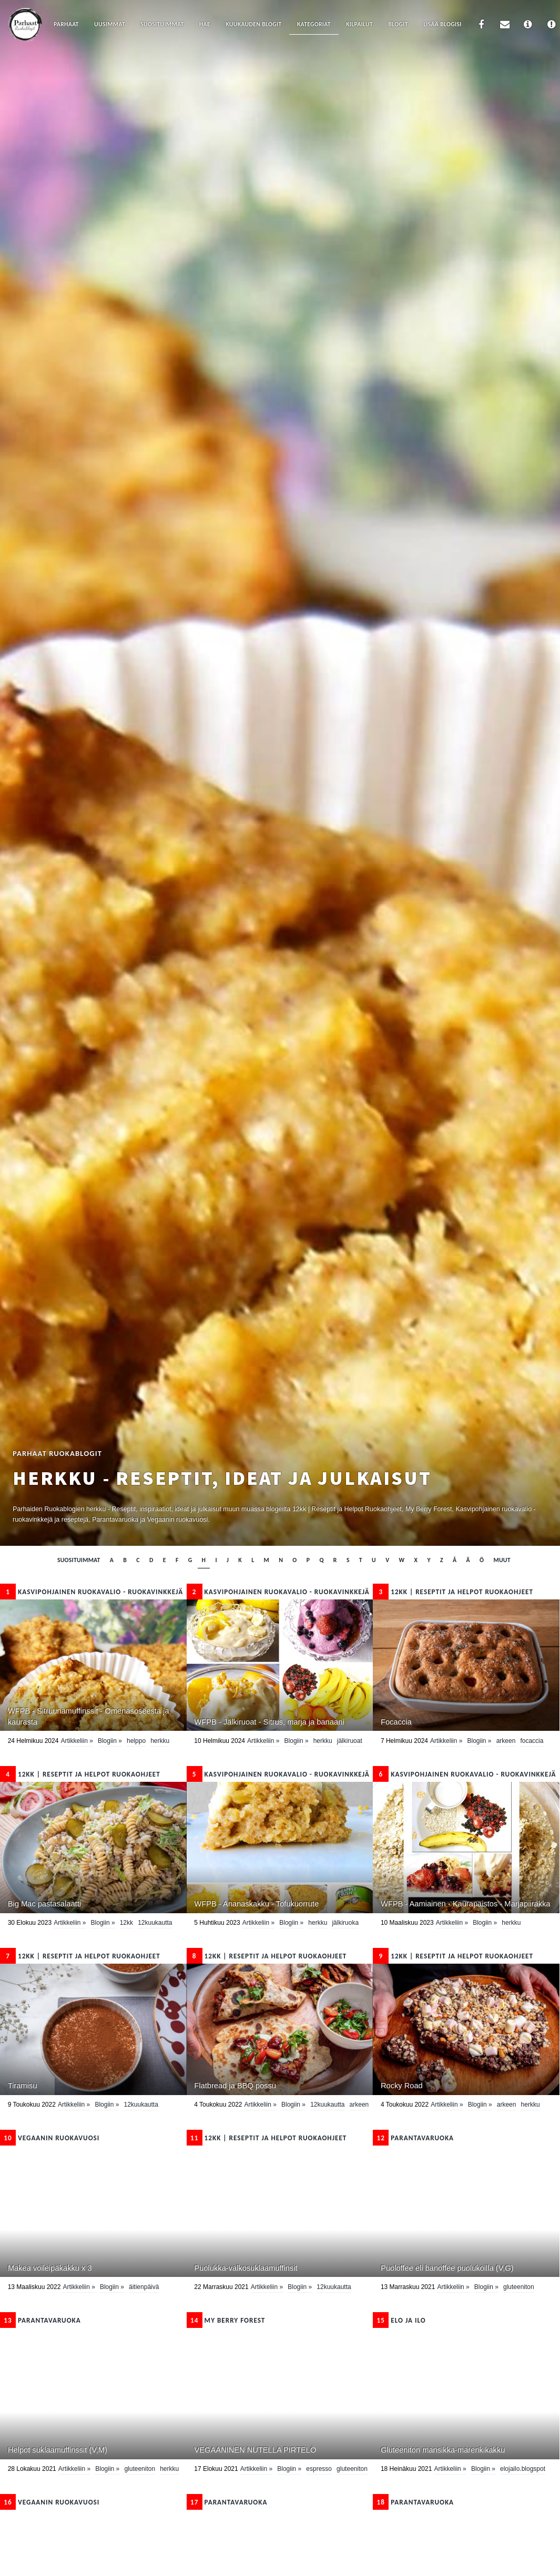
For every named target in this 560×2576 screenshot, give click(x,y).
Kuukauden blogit (253, 24)
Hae (204, 24)
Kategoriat (314, 24)
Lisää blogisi (442, 24)
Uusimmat (109, 24)
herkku (159, 1740)
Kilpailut (359, 24)
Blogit (398, 24)
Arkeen (506, 1740)
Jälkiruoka (345, 1922)
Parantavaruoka (413, 2137)
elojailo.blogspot (522, 2468)
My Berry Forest (226, 2320)
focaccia (531, 1740)
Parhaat (66, 24)
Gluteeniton (518, 2287)
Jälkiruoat (349, 1740)
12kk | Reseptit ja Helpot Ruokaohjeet (453, 1591)
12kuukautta (155, 1922)
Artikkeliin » (76, 1740)
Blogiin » (110, 1740)
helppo (136, 1740)
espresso (319, 2468)
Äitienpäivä (144, 2287)
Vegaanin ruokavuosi (49, 2137)
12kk (126, 1922)
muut (501, 1560)
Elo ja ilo (399, 2320)
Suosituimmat (162, 24)
